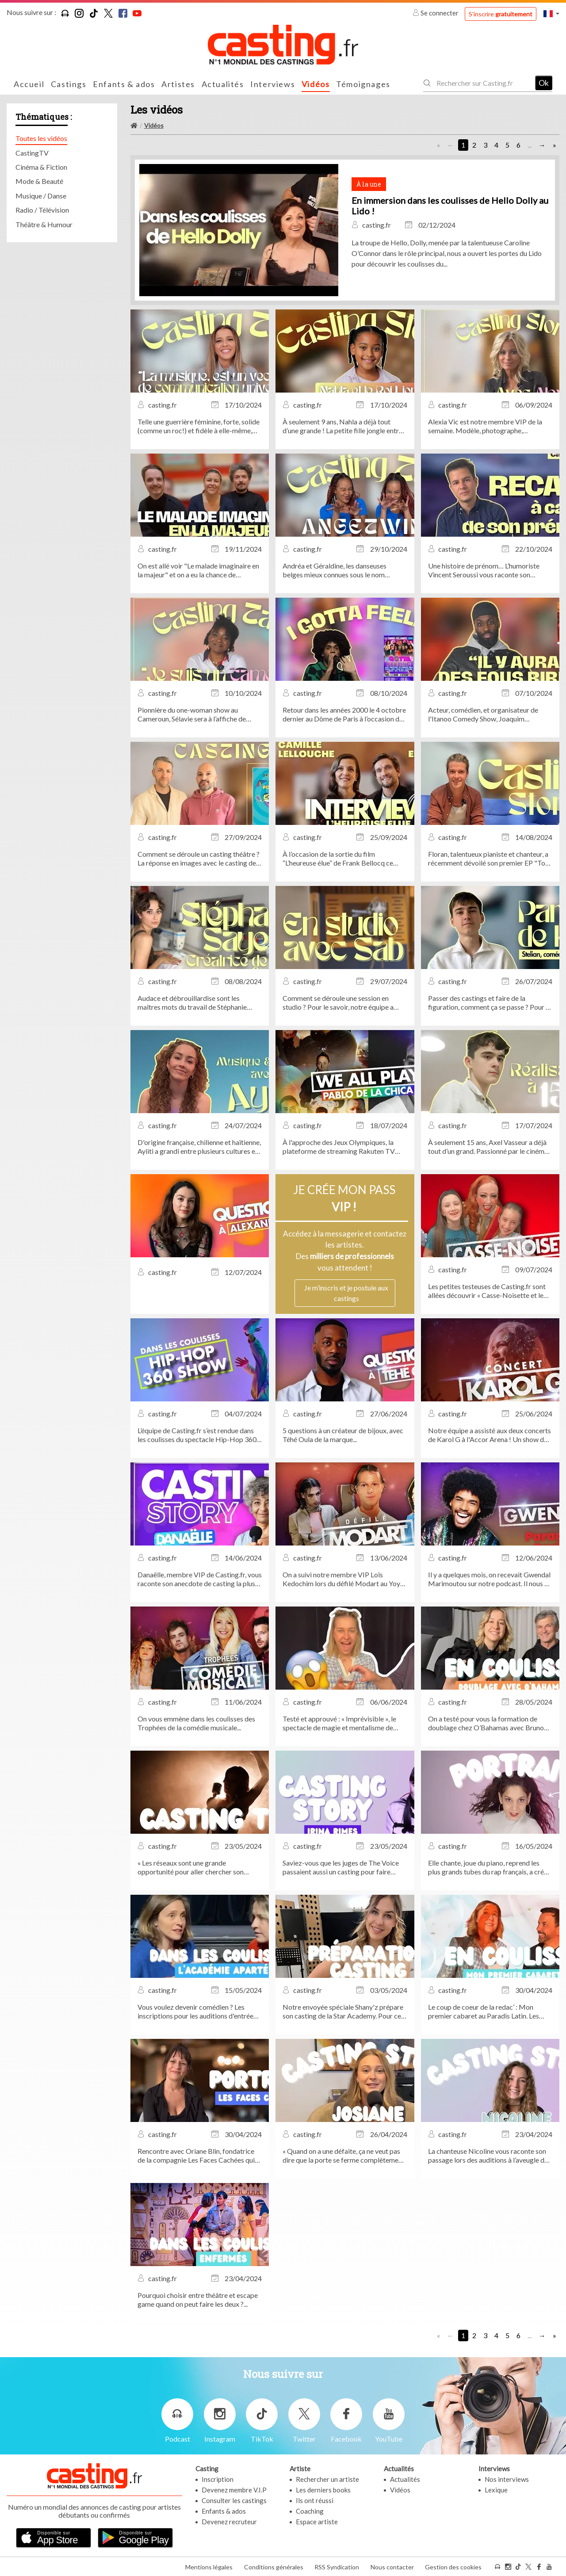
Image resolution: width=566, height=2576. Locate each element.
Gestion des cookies (453, 2566)
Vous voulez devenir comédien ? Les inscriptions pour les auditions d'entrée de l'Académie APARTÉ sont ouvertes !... (198, 2011)
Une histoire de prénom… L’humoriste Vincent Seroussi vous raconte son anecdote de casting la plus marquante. (486, 570)
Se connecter (436, 13)
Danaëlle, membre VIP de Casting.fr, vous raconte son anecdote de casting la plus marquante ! (200, 1579)
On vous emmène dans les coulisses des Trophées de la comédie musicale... (196, 1723)
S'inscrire (500, 14)
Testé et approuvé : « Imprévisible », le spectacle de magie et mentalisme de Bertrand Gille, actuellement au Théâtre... (344, 1723)
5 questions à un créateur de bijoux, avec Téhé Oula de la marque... (343, 1434)
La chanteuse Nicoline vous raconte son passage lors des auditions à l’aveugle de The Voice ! (488, 2155)
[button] (551, 13)
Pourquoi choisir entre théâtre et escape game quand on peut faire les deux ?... (198, 2299)
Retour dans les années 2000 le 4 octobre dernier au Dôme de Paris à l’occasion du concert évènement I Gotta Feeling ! (344, 714)
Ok (544, 83)
